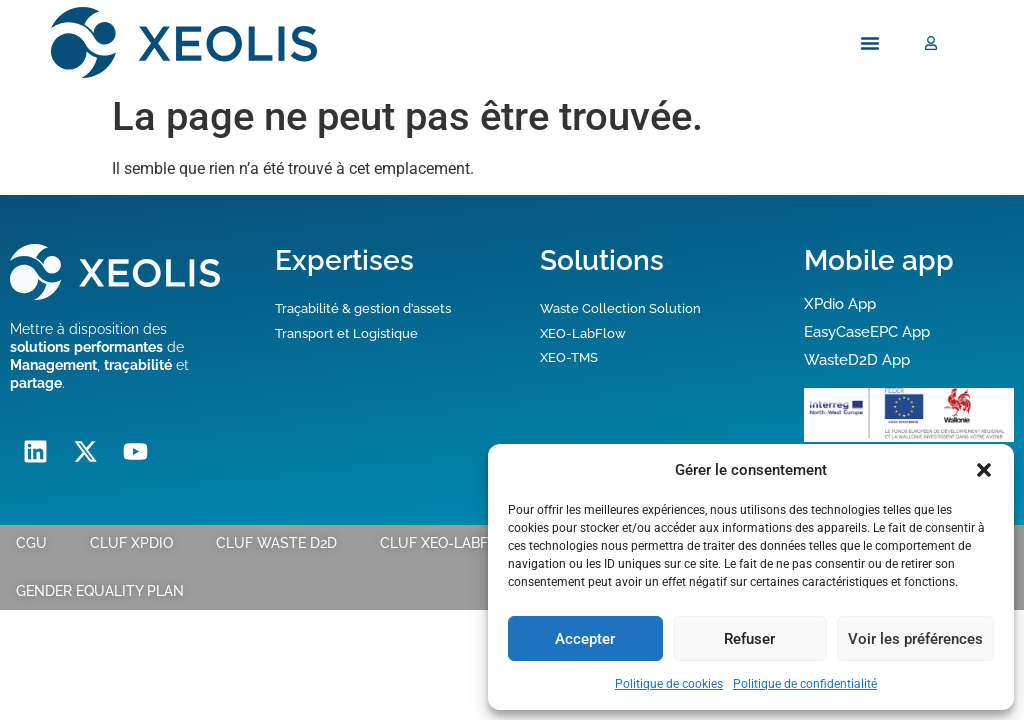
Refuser (749, 639)
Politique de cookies (669, 684)
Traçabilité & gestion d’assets (363, 308)
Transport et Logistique (346, 333)
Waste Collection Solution (620, 308)
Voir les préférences (915, 639)
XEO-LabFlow (583, 333)
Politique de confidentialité (805, 684)
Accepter (585, 639)
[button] (984, 470)
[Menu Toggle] (870, 43)
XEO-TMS (569, 357)
